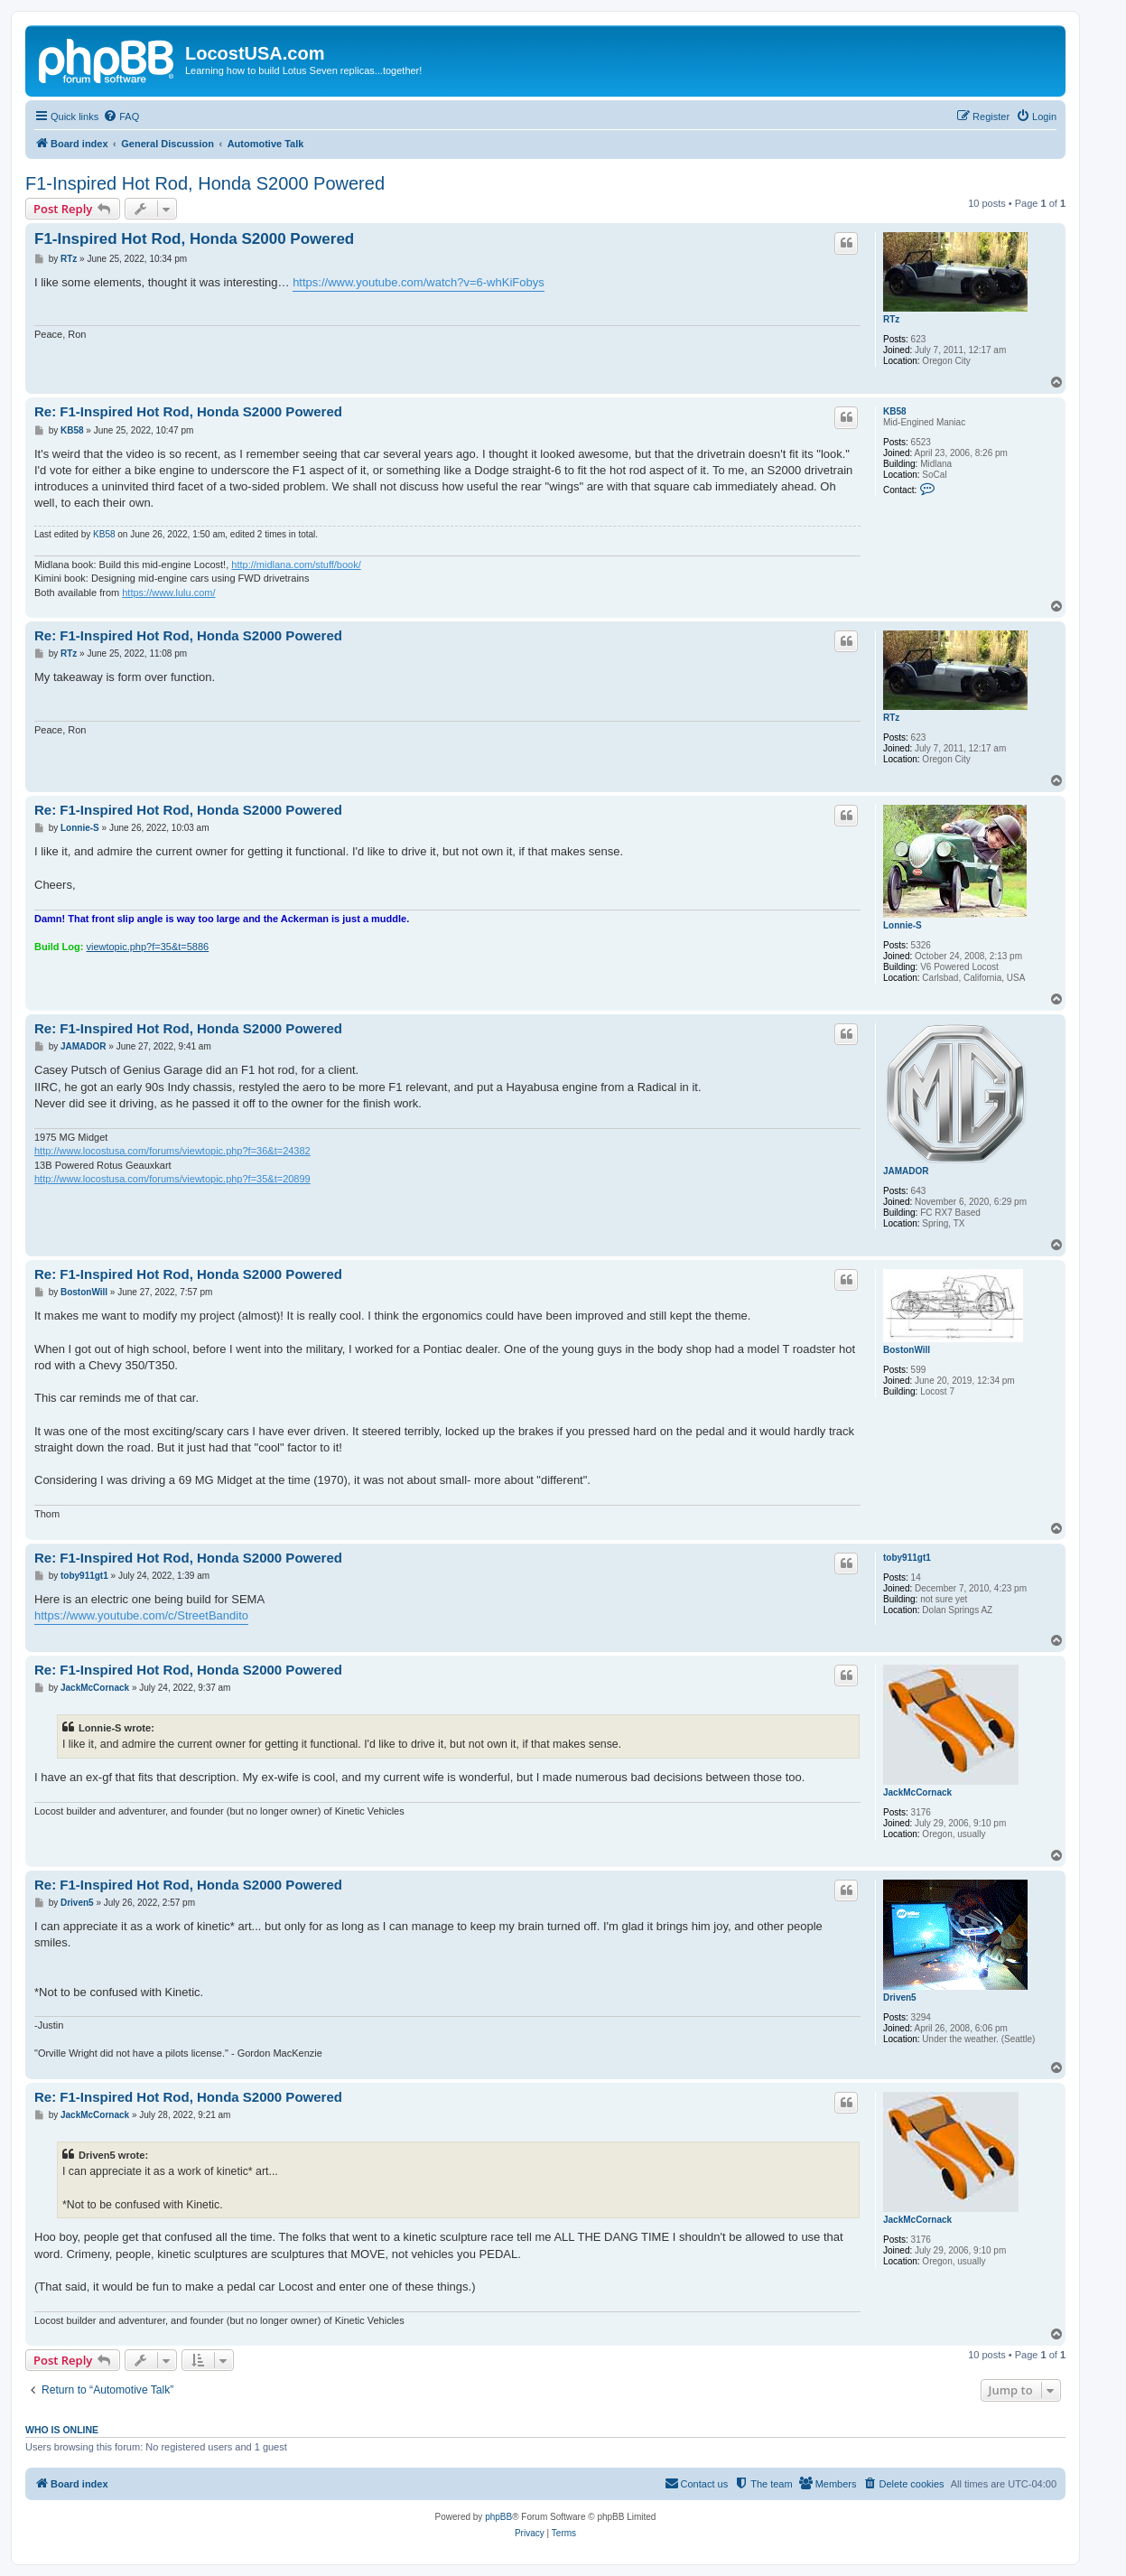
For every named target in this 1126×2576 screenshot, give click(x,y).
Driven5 (900, 1997)
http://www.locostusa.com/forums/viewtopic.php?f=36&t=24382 (172, 1150)
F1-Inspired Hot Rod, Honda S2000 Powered (205, 183)
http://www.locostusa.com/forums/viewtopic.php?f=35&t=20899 (172, 1178)
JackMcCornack (917, 1792)
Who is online (61, 2429)
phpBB (498, 2517)
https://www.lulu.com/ (168, 592)
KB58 (895, 411)
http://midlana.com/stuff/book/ (295, 564)
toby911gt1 (907, 1558)
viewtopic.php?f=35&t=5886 (147, 946)
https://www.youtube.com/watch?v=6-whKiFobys (418, 282)
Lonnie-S (902, 925)
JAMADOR (906, 1171)
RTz (891, 319)
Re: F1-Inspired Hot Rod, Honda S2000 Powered (188, 411)
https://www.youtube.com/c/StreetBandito (141, 1615)
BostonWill (906, 1350)
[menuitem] (121, 116)
